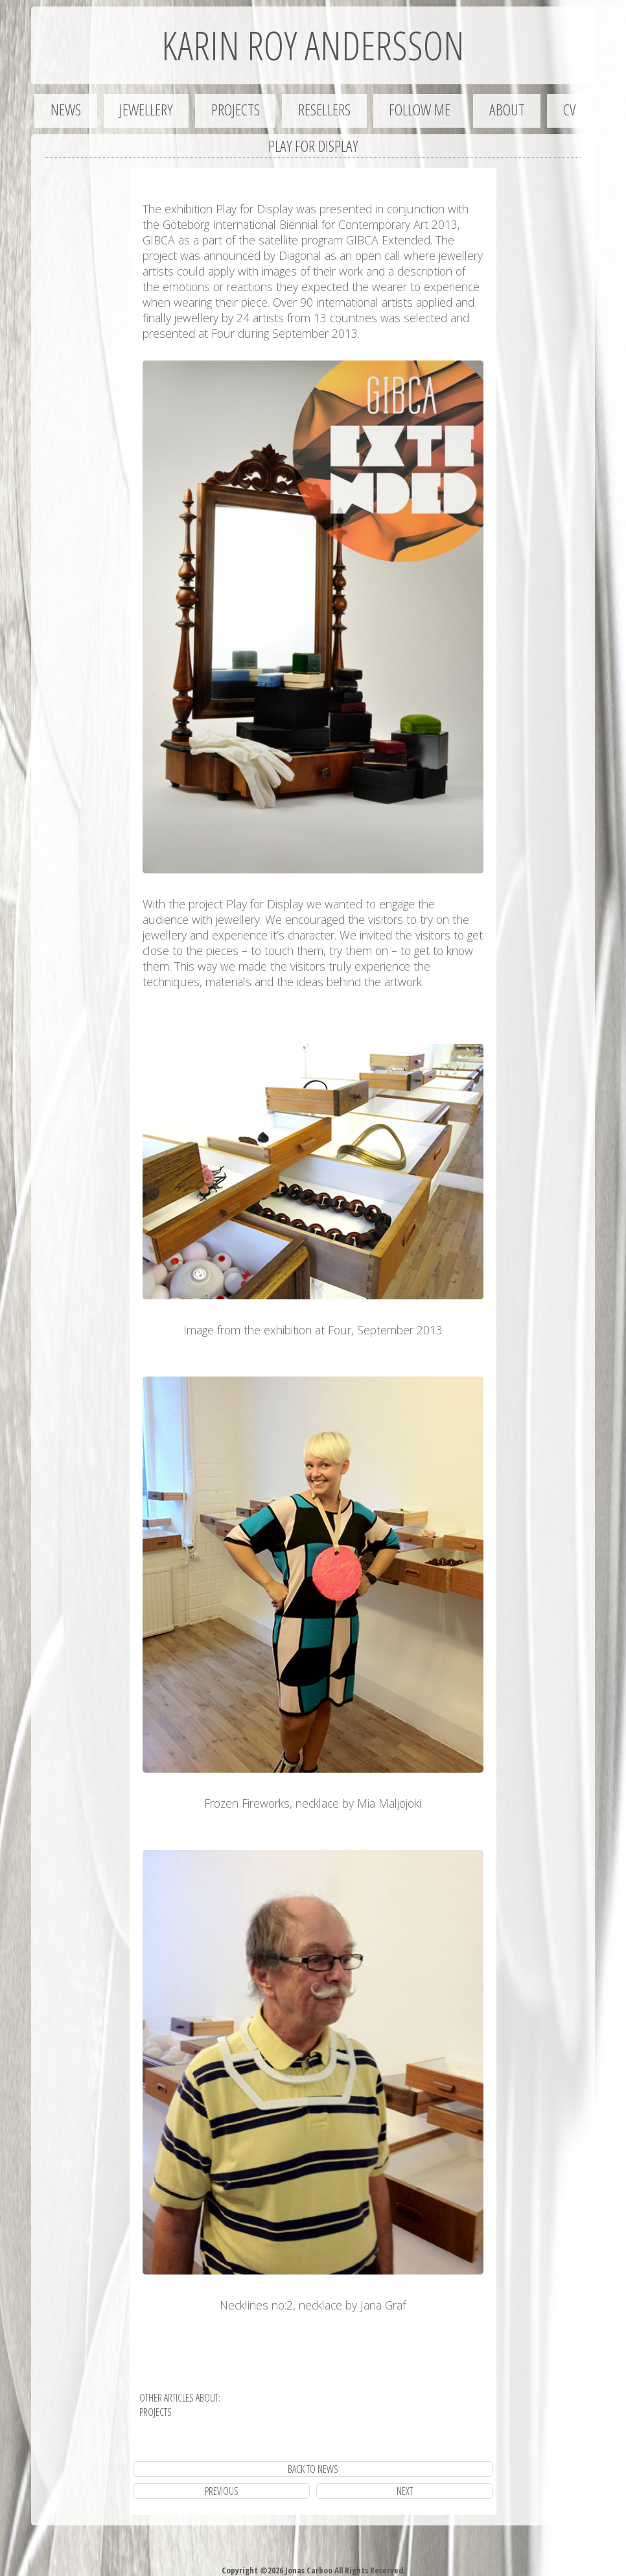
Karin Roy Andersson (313, 45)
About (507, 109)
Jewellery (145, 109)
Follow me (419, 109)
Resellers (324, 109)
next (405, 2491)
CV (569, 109)
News (66, 109)
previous (221, 2491)
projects (155, 2412)
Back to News (313, 2469)
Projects (235, 109)
